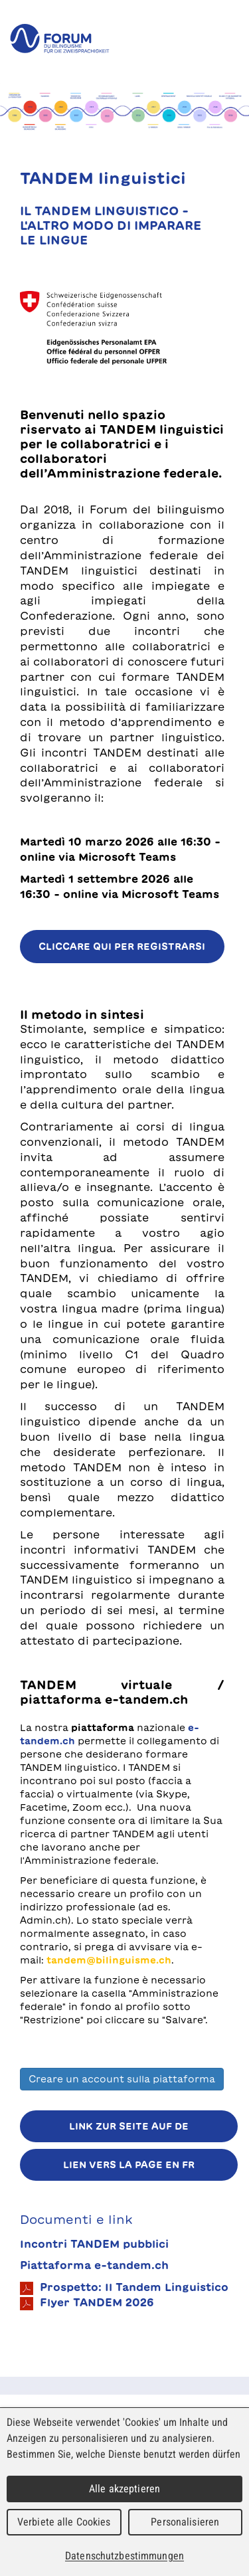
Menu (229, 38)
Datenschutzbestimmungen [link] (124, 2555)
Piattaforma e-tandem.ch (94, 2265)
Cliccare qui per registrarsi (122, 946)
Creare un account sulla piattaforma (122, 2079)
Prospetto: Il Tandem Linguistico (124, 2288)
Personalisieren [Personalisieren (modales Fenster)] (185, 2522)
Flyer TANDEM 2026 (87, 2303)
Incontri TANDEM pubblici (94, 2244)
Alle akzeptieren (124, 2488)
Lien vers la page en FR (129, 2164)
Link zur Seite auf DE (129, 2126)
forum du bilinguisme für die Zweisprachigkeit (60, 38)
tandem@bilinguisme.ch (108, 1960)
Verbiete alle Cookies (64, 2522)
